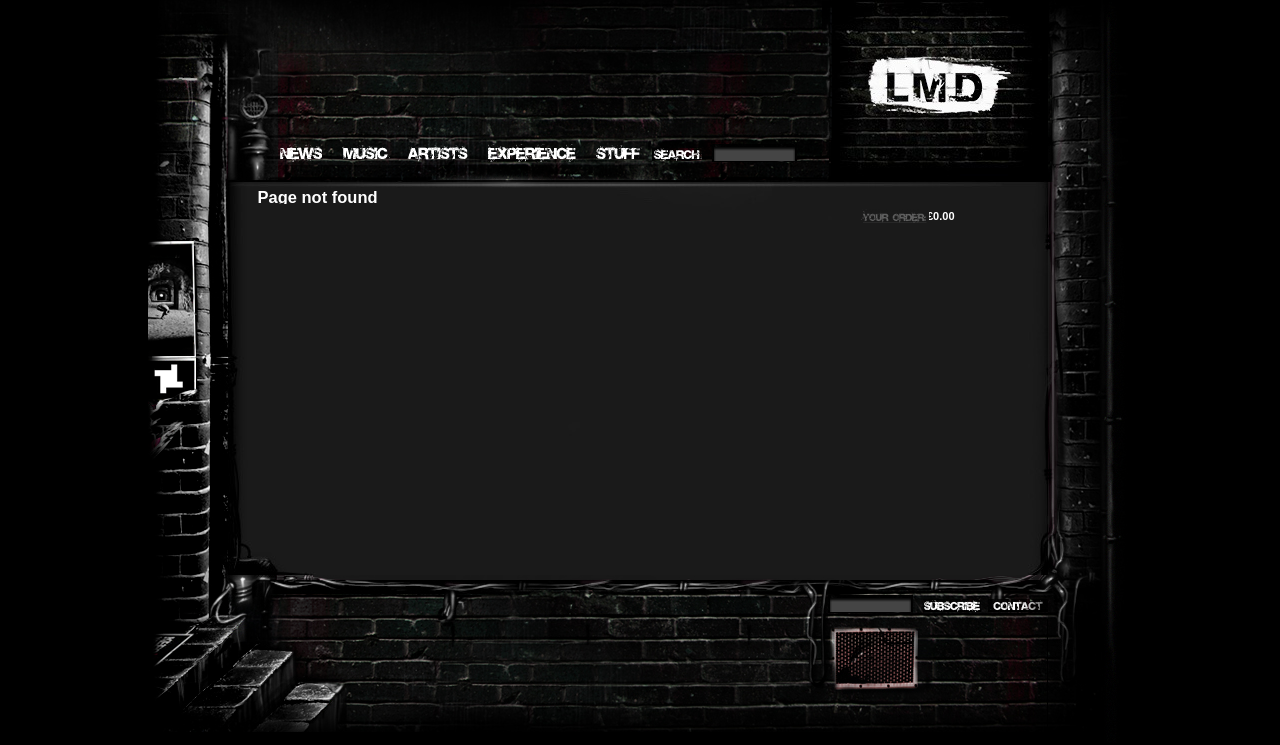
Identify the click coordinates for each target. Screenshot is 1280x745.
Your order (883, 214)
